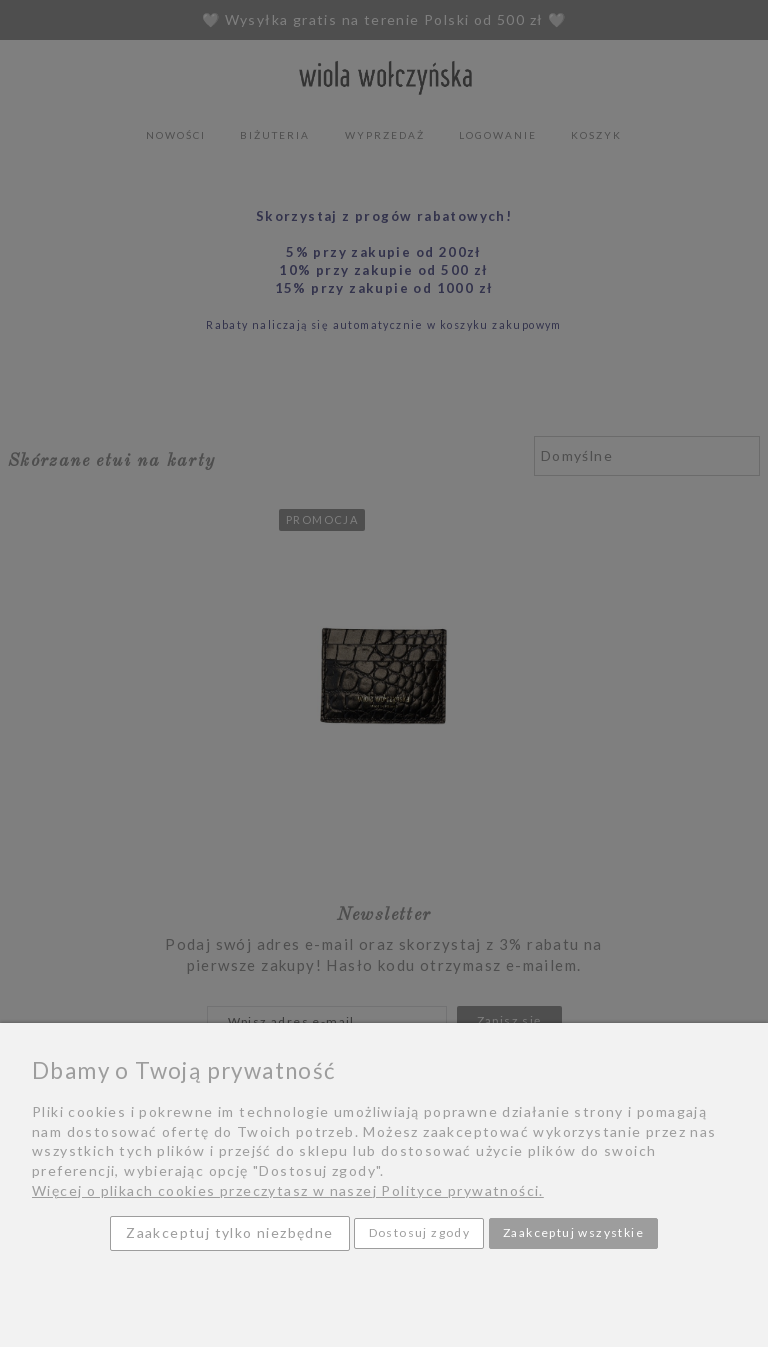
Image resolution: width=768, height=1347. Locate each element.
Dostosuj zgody (420, 1232)
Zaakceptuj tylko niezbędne (229, 1232)
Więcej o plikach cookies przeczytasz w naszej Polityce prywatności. (288, 1190)
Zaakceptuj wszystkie (573, 1232)
